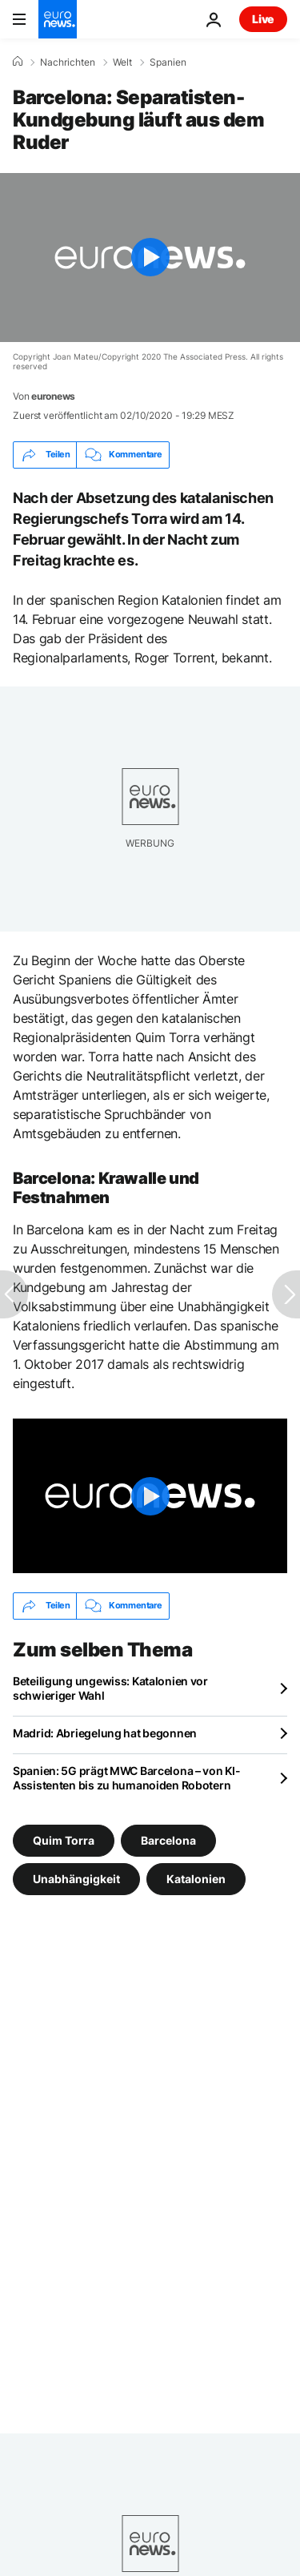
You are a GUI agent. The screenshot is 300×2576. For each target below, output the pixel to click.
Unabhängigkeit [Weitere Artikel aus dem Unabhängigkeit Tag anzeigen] (76, 1878)
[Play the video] (150, 257)
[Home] (17, 61)
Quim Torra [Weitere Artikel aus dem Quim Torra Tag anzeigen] (63, 1839)
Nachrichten (67, 62)
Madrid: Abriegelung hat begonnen (105, 1733)
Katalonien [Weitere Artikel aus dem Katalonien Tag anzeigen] (196, 1878)
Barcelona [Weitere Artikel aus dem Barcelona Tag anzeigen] (168, 1839)
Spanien (168, 62)
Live (263, 19)
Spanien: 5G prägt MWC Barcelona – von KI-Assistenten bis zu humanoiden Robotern (127, 1778)
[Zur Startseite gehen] (57, 19)
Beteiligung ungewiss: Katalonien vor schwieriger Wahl (110, 1688)
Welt (122, 62)
